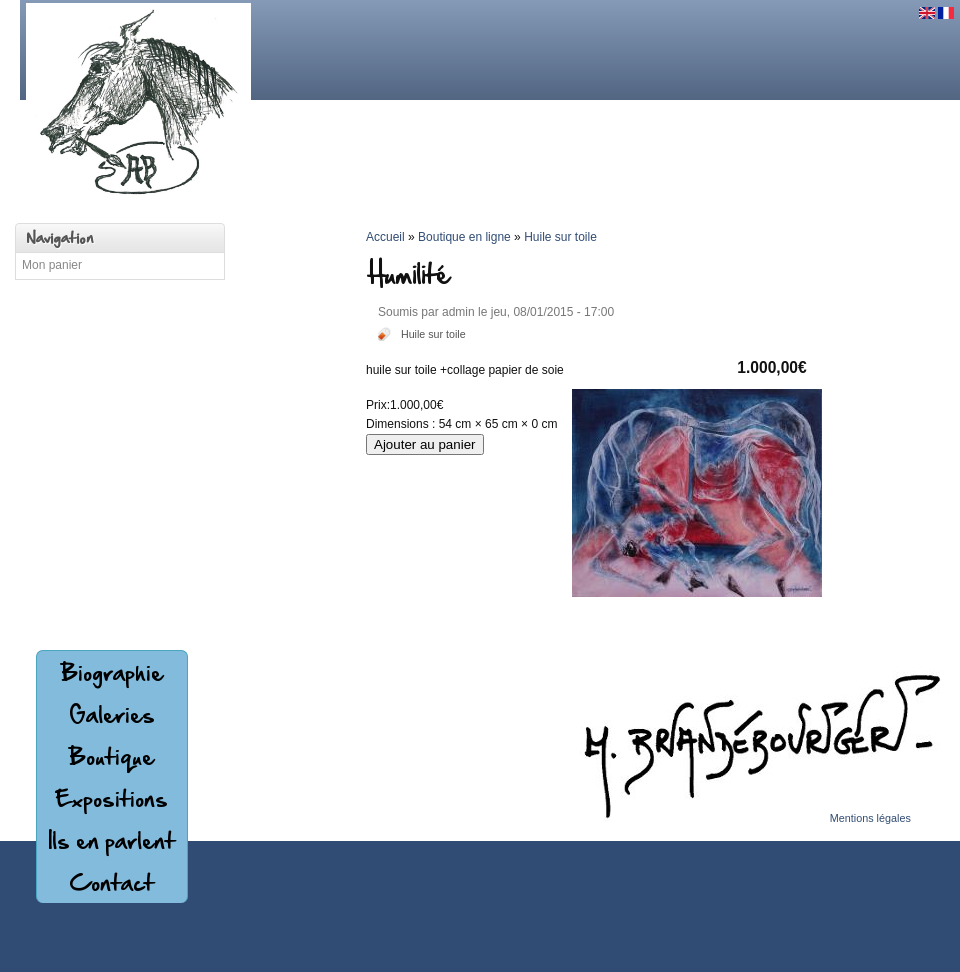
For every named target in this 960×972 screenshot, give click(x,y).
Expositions (111, 798)
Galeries (112, 714)
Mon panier (52, 265)
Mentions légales (870, 818)
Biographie (112, 672)
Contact (111, 882)
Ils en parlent (111, 840)
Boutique (111, 756)
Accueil (385, 237)
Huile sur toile (433, 334)
